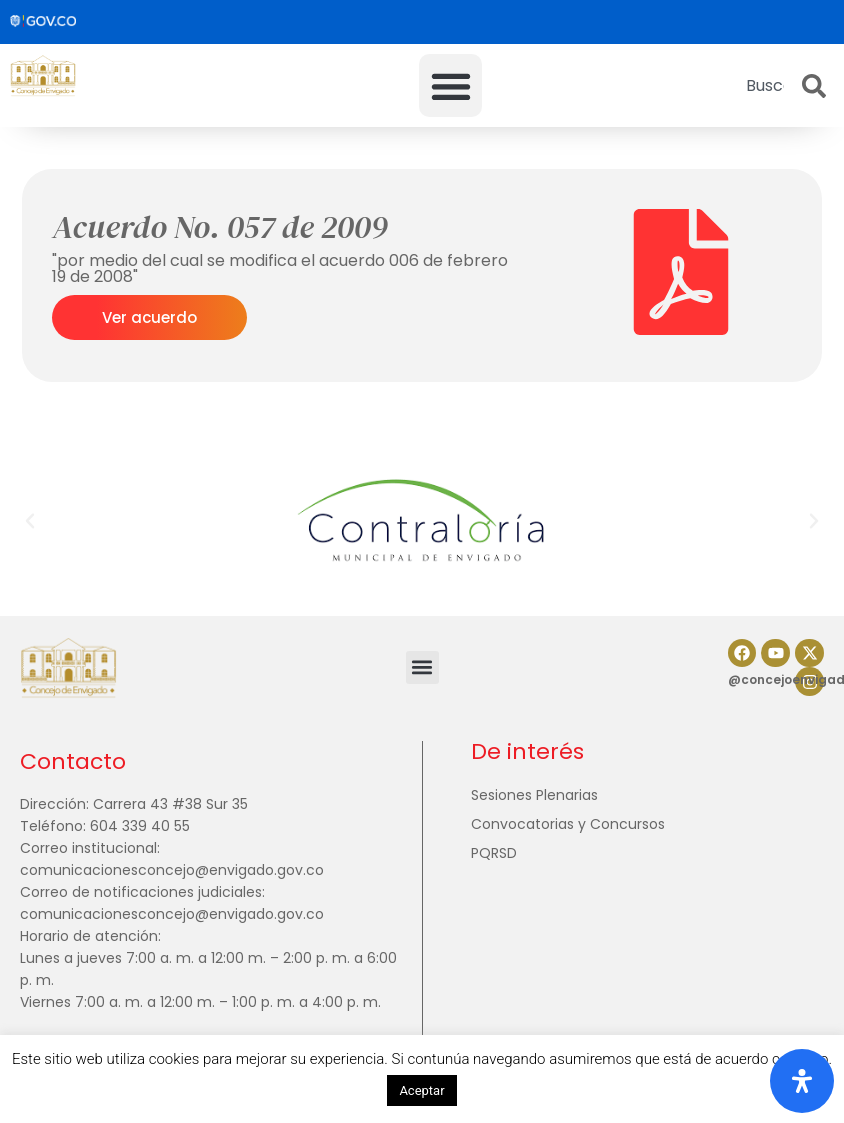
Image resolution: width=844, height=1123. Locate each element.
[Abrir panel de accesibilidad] (802, 1081)
